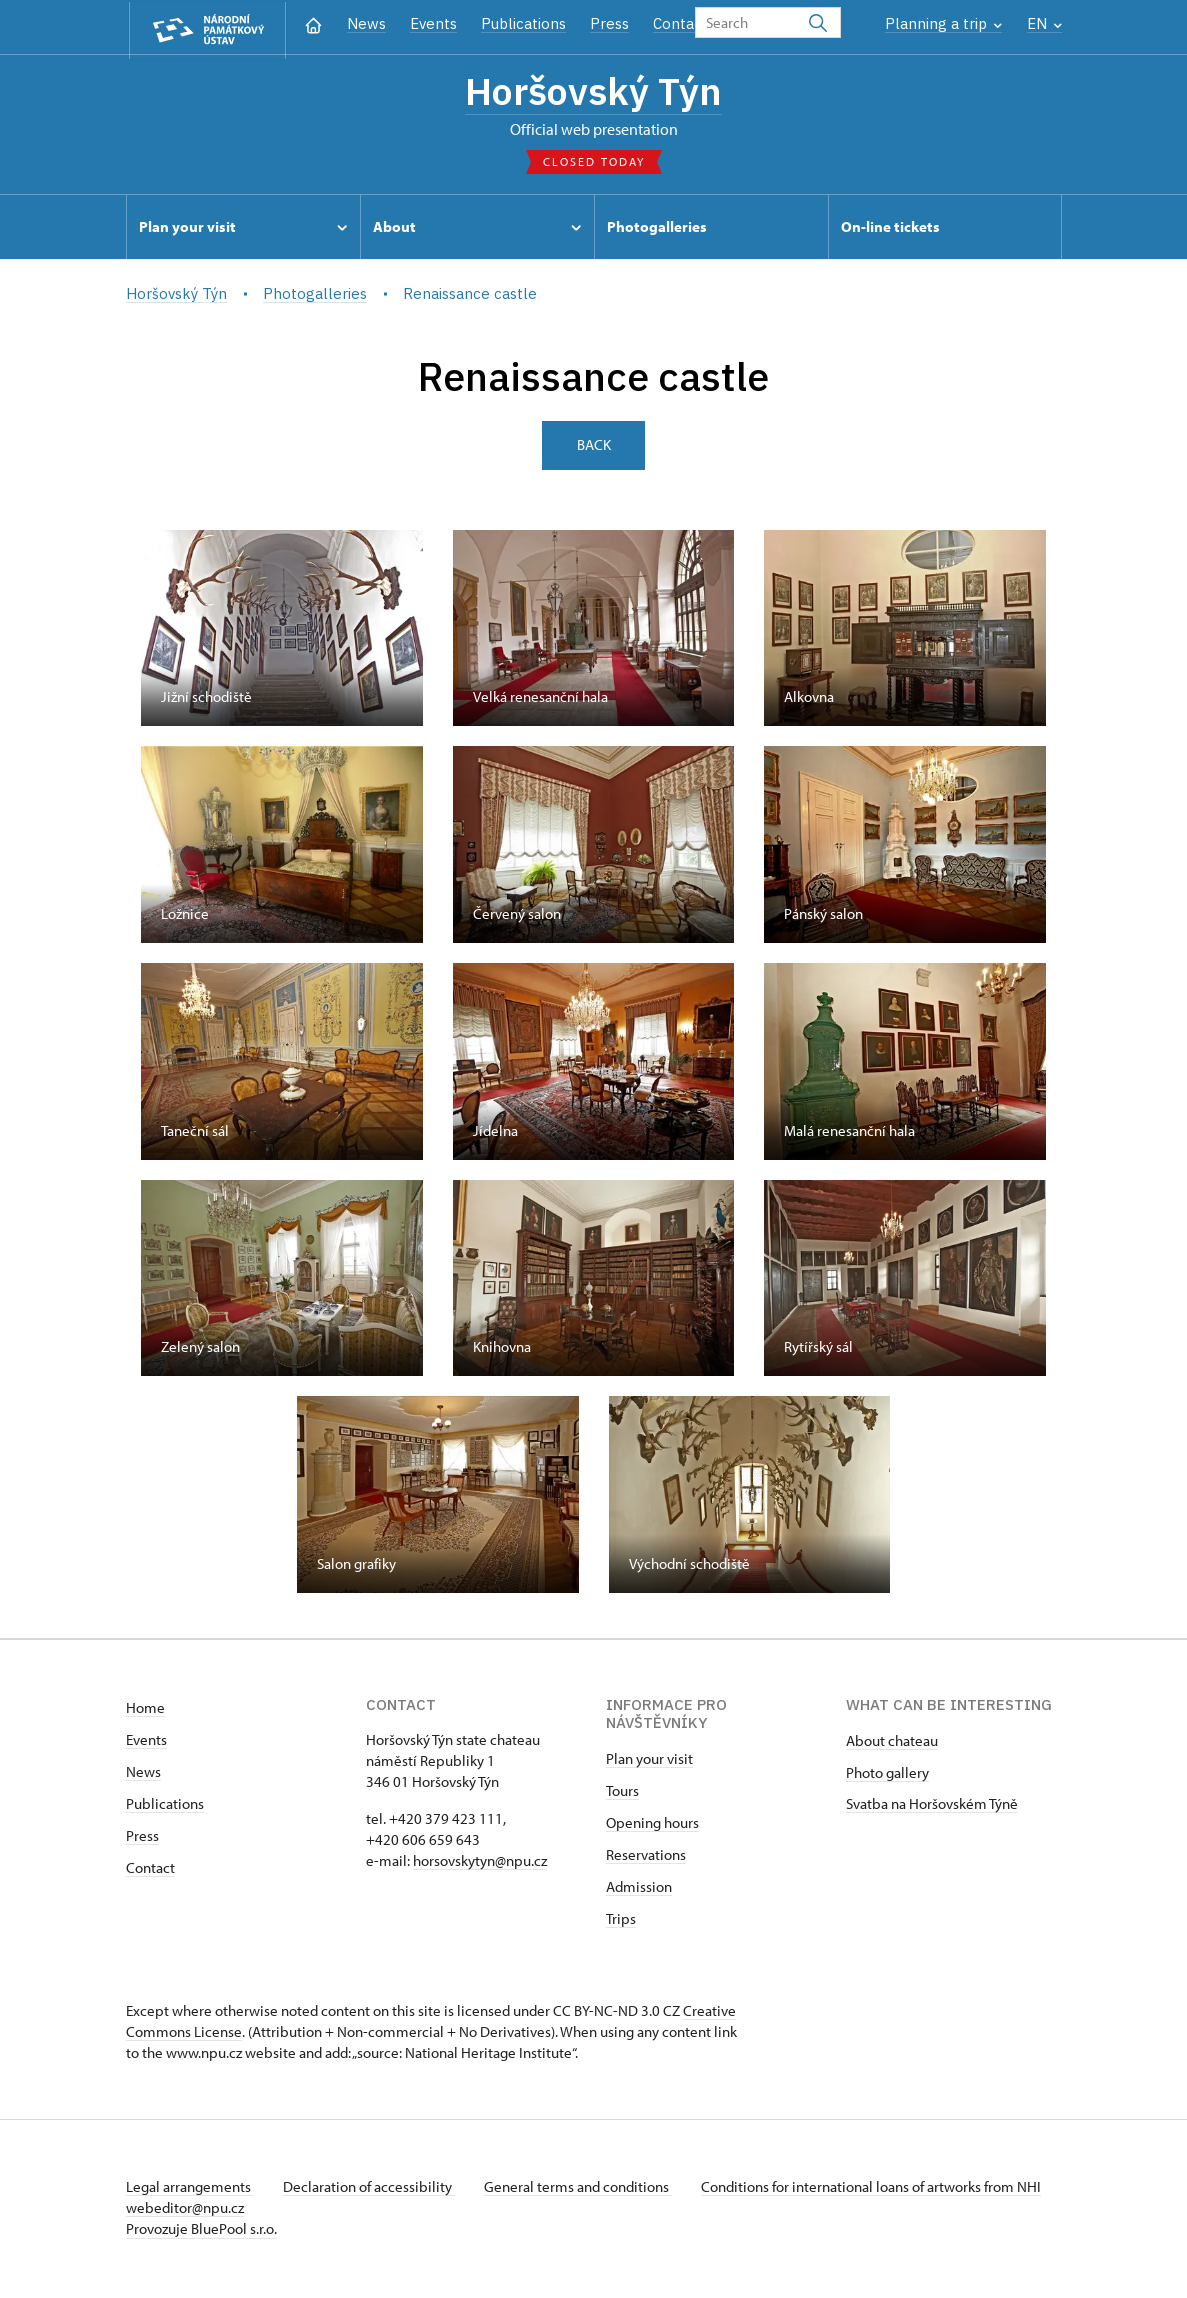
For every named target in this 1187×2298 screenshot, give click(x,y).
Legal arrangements (190, 2189)
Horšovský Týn (593, 92)
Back (594, 447)
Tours (622, 1793)
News (366, 23)
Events (433, 23)
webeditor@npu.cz (244, 2210)
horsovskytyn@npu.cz (480, 1863)
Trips (621, 1921)
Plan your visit (649, 1761)
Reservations (646, 1857)
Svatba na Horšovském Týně (932, 1806)
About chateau (892, 1743)
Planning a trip (943, 23)
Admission (639, 1889)
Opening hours (652, 1825)
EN (1044, 23)
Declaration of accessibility (372, 2189)
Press (609, 23)
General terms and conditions (584, 2189)
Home (145, 1710)
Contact (680, 23)
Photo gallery (887, 1775)
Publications (523, 23)
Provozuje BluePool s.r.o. (201, 2231)
